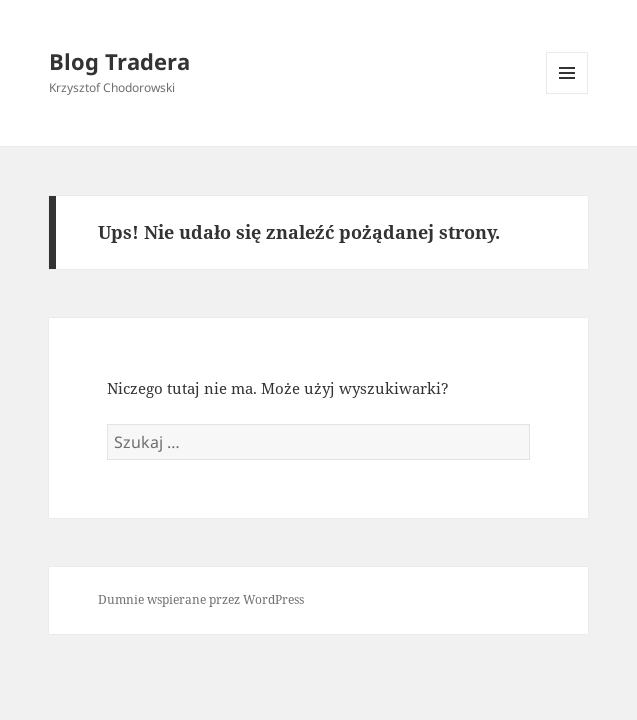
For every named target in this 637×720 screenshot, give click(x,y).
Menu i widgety (567, 93)
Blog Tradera (119, 61)
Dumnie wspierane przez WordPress (201, 599)
